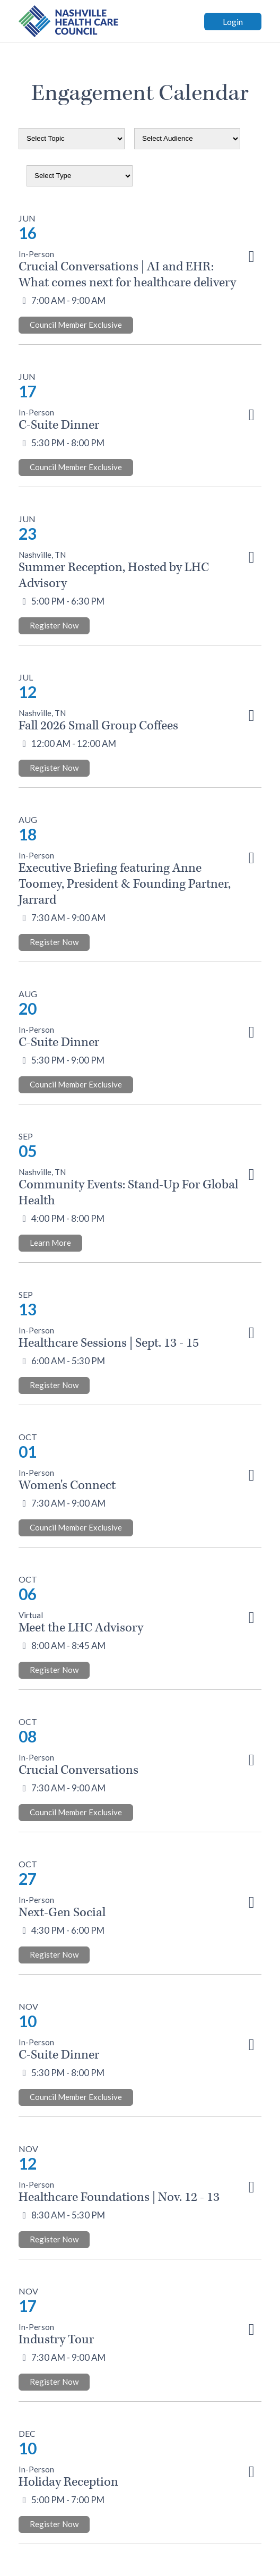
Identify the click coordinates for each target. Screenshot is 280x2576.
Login (233, 21)
